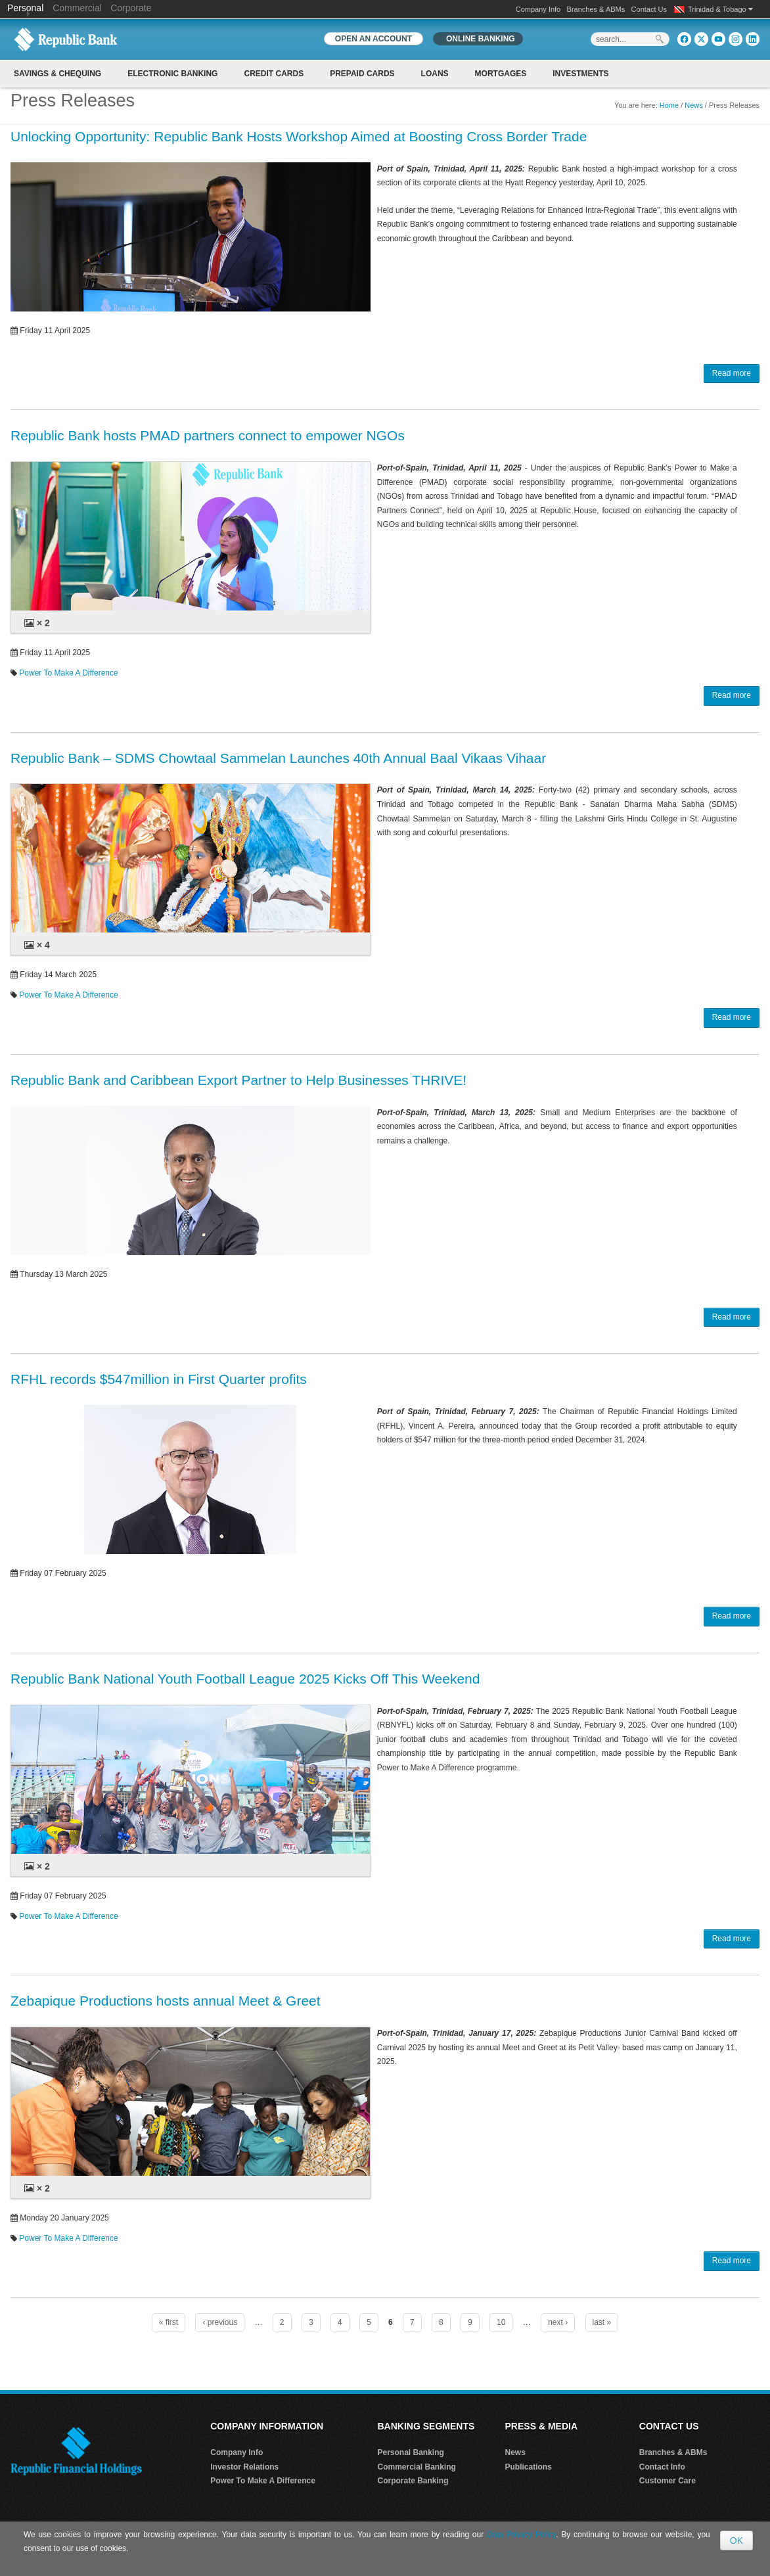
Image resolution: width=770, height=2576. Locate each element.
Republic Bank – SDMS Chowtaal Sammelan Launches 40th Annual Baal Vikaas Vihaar (278, 758)
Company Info (538, 9)
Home (669, 105)
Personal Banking (411, 2452)
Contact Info (662, 2467)
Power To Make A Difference (68, 673)
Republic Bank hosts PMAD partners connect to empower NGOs (208, 435)
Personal (26, 8)
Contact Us (649, 9)
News (694, 105)
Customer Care (667, 2480)
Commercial (77, 8)
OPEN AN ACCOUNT (373, 38)
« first (168, 2322)
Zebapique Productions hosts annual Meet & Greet (166, 2000)
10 (501, 2322)
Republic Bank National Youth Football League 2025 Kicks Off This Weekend (245, 1678)
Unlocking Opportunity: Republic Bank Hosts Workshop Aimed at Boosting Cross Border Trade (299, 136)
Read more (731, 373)
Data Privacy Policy (521, 2534)
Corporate (130, 8)
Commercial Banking (417, 2467)
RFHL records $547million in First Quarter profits (159, 1379)
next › (558, 2322)
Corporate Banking (413, 2480)
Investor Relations (244, 2467)
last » (602, 2322)
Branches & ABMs (596, 9)
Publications (528, 2467)
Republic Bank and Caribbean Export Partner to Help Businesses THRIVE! (238, 1080)
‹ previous (219, 2322)
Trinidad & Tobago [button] (720, 9)
